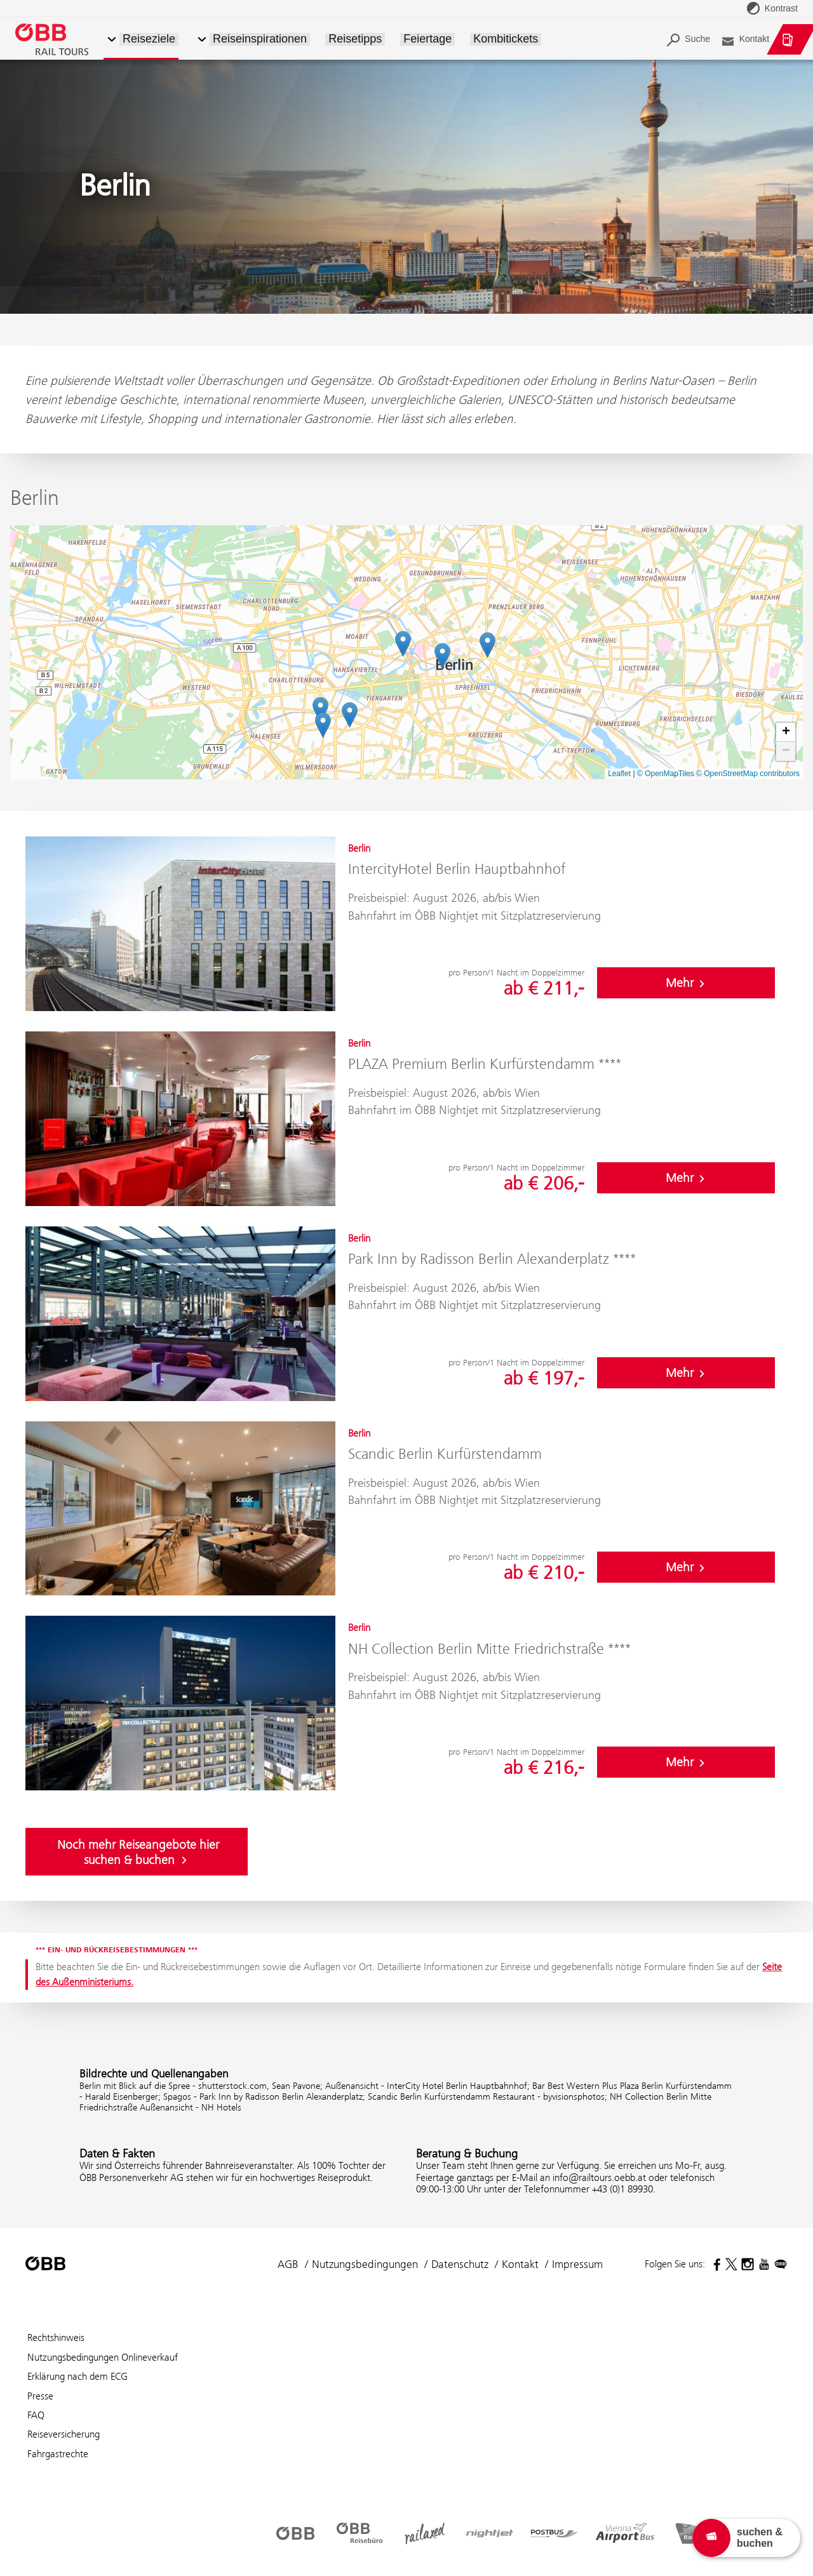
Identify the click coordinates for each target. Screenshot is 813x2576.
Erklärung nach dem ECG (77, 2376)
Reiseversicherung (63, 2434)
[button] (202, 40)
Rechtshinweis (55, 2337)
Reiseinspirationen (260, 39)
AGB (288, 2264)
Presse (40, 2396)
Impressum (577, 2264)
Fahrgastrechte (57, 2454)
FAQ (35, 2415)
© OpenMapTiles (665, 773)
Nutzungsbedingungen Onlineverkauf (102, 2357)
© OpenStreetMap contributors (748, 773)
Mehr (686, 982)
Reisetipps (355, 39)
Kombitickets (506, 39)
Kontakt (520, 2264)
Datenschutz (459, 2264)
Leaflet (619, 773)
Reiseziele (149, 39)
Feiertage (427, 39)
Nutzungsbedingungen (365, 2264)
